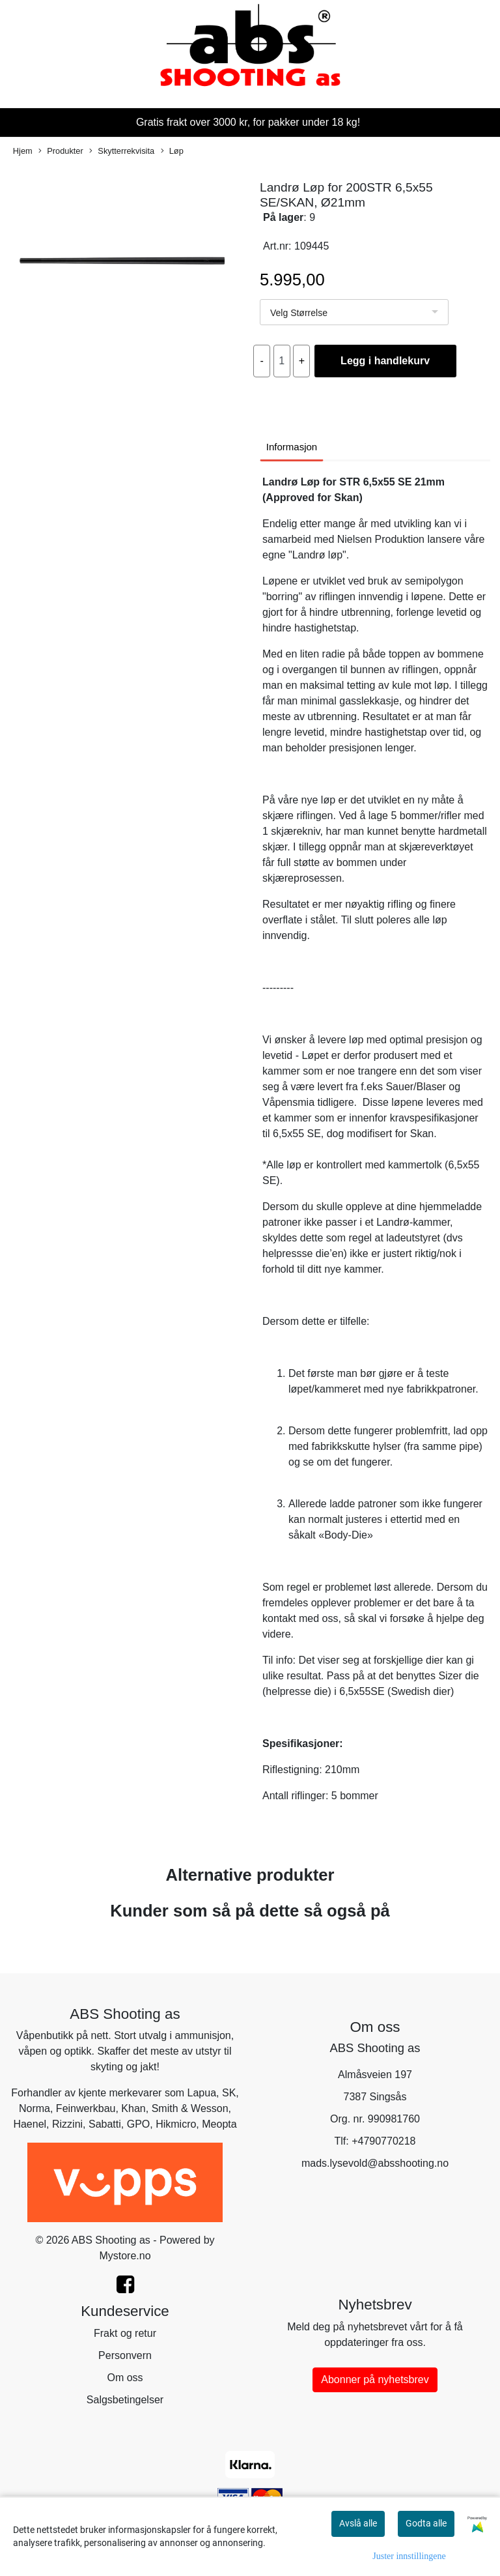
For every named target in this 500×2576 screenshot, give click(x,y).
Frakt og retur (125, 2333)
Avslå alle (358, 2523)
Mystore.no (124, 2255)
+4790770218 (383, 2141)
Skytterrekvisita (121, 151)
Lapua (202, 2092)
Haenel (29, 2124)
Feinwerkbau (86, 2108)
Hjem (23, 151)
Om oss (125, 2377)
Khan (133, 2108)
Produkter (60, 151)
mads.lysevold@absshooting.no (375, 2163)
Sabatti (105, 2124)
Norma (34, 2108)
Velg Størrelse (298, 313)
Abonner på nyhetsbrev (374, 2379)
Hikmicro (176, 2124)
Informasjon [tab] (291, 446)
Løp (172, 151)
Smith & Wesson (190, 2108)
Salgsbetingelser (125, 2399)
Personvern (125, 2355)
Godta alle (426, 2523)
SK (229, 2092)
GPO (138, 2124)
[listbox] (354, 312)
